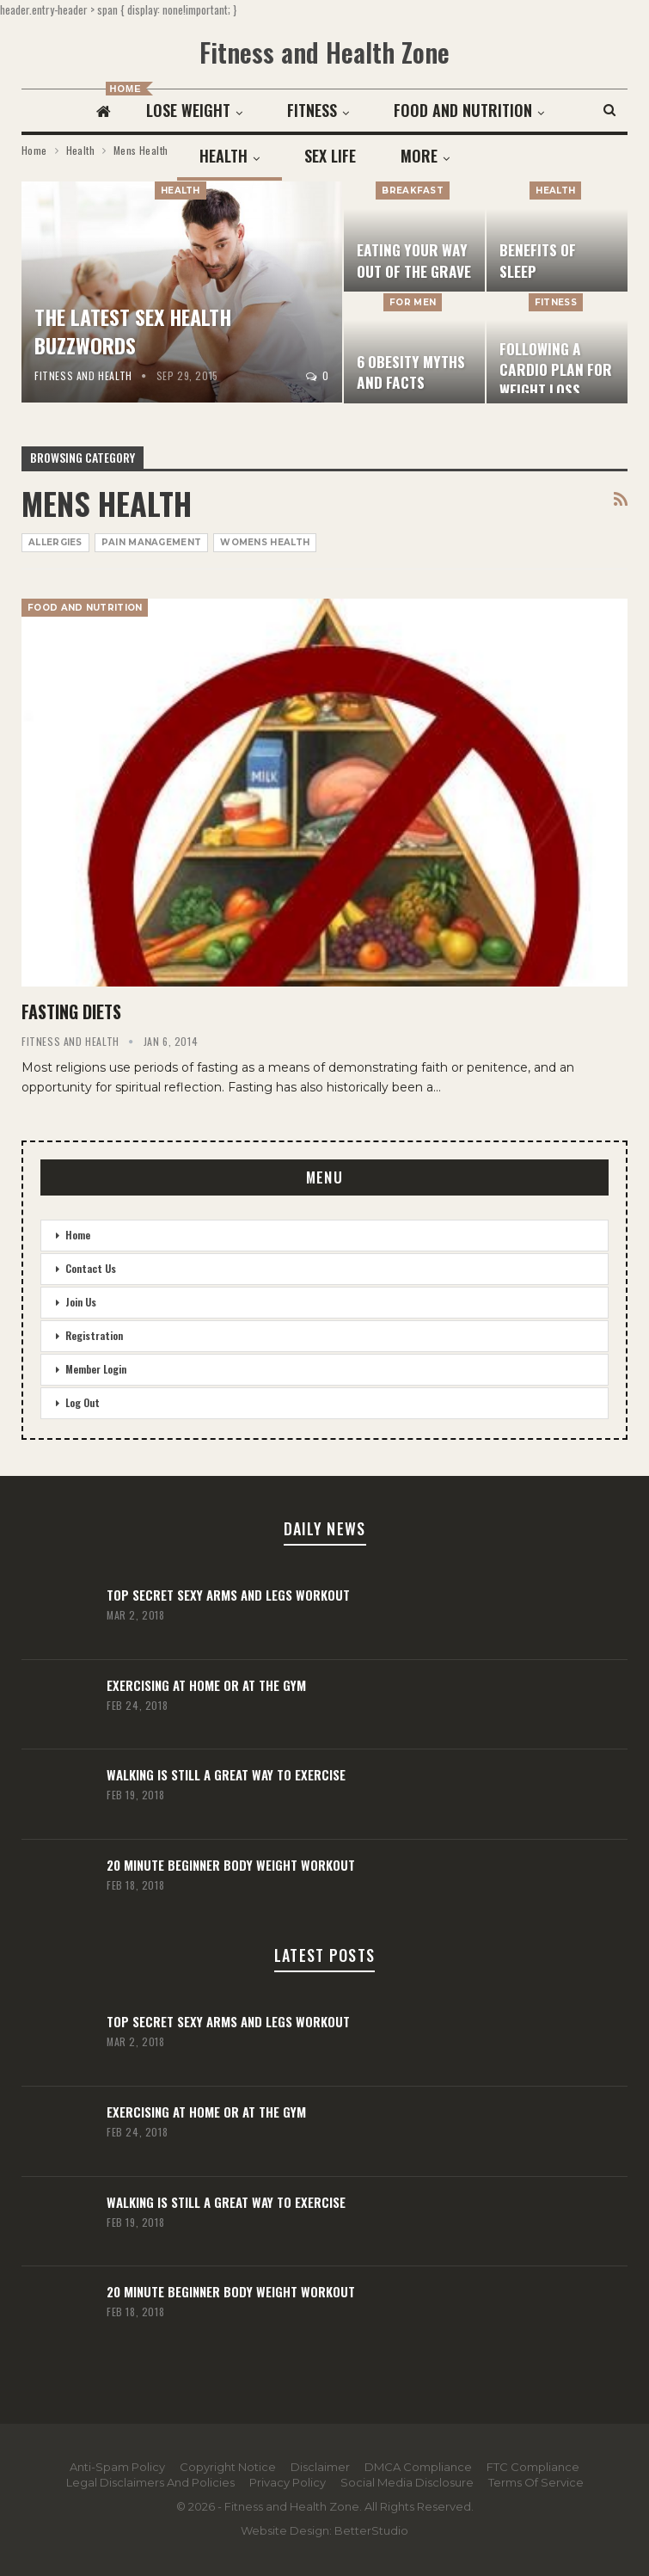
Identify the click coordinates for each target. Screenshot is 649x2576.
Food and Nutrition (85, 607)
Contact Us (90, 1268)
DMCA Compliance (418, 2467)
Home (77, 1234)
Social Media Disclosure (407, 2482)
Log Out (82, 1402)
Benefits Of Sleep (537, 259)
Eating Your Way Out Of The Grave (414, 259)
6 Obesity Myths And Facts (411, 371)
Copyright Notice (228, 2467)
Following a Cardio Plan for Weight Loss (555, 369)
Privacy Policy (287, 2482)
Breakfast (413, 190)
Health (180, 190)
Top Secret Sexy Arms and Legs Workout (228, 1594)
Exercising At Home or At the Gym (206, 1684)
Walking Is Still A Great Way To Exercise (226, 1774)
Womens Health (264, 542)
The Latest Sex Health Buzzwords (132, 331)
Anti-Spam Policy (117, 2467)
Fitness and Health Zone (324, 52)
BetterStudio (371, 2530)
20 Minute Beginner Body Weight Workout (231, 1864)
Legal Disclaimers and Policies (150, 2482)
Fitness (364, 110)
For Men (412, 302)
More (466, 110)
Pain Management (151, 542)
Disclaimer (320, 2467)
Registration (94, 1335)
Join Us (80, 1301)
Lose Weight (237, 110)
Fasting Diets (71, 1011)
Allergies (55, 542)
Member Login (95, 1369)
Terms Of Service (536, 2482)
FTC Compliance (533, 2467)
